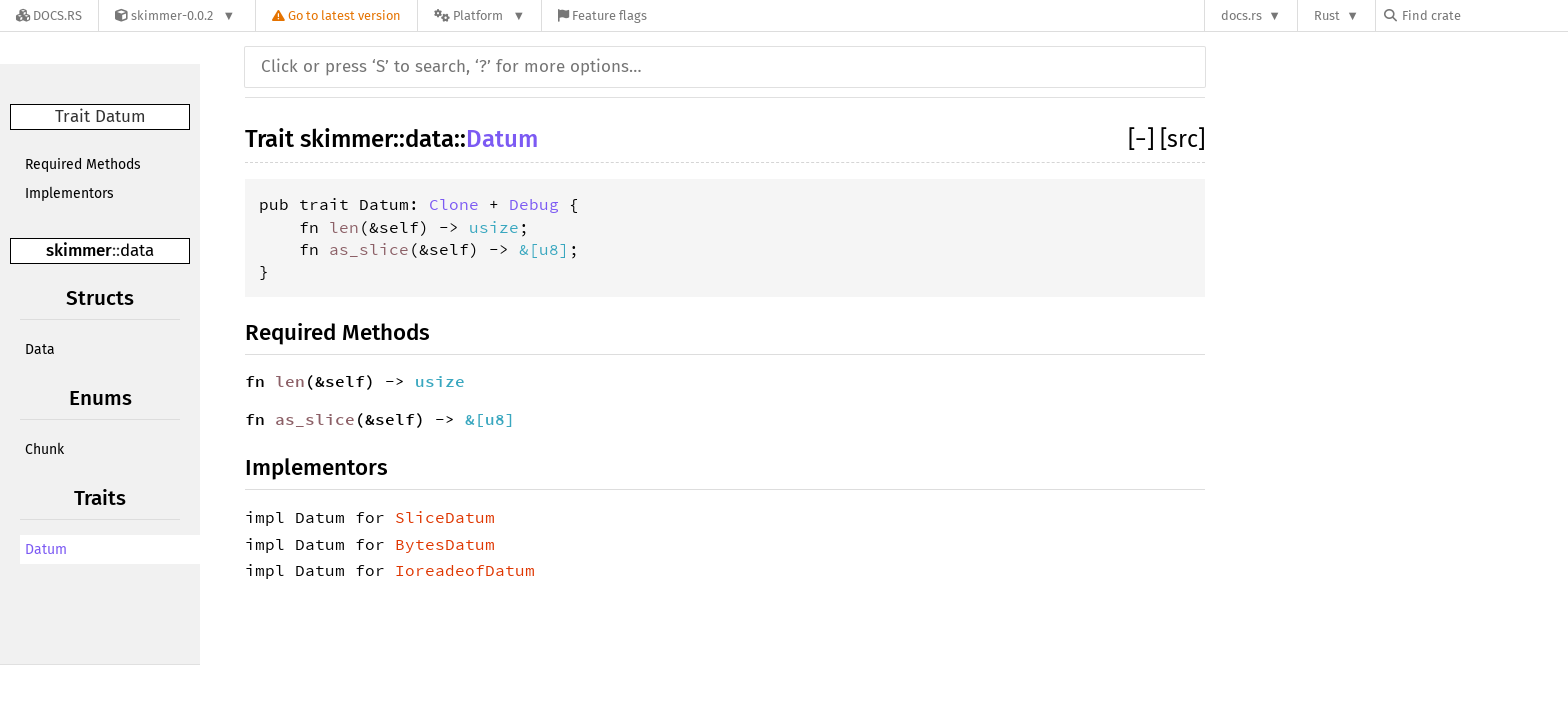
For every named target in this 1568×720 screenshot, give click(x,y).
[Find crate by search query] (1484, 15)
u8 (549, 249)
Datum (46, 549)
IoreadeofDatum (465, 570)
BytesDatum (445, 544)
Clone (454, 204)
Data (40, 349)
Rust (1327, 15)
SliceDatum (445, 517)
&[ (529, 249)
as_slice (369, 249)
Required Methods (83, 164)
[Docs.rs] (49, 15)
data (137, 250)
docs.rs (1241, 15)
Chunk (44, 449)
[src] (1182, 139)
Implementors (69, 193)
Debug (534, 204)
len (344, 227)
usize (494, 227)
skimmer (79, 250)
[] (1144, 139)
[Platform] (479, 15)
